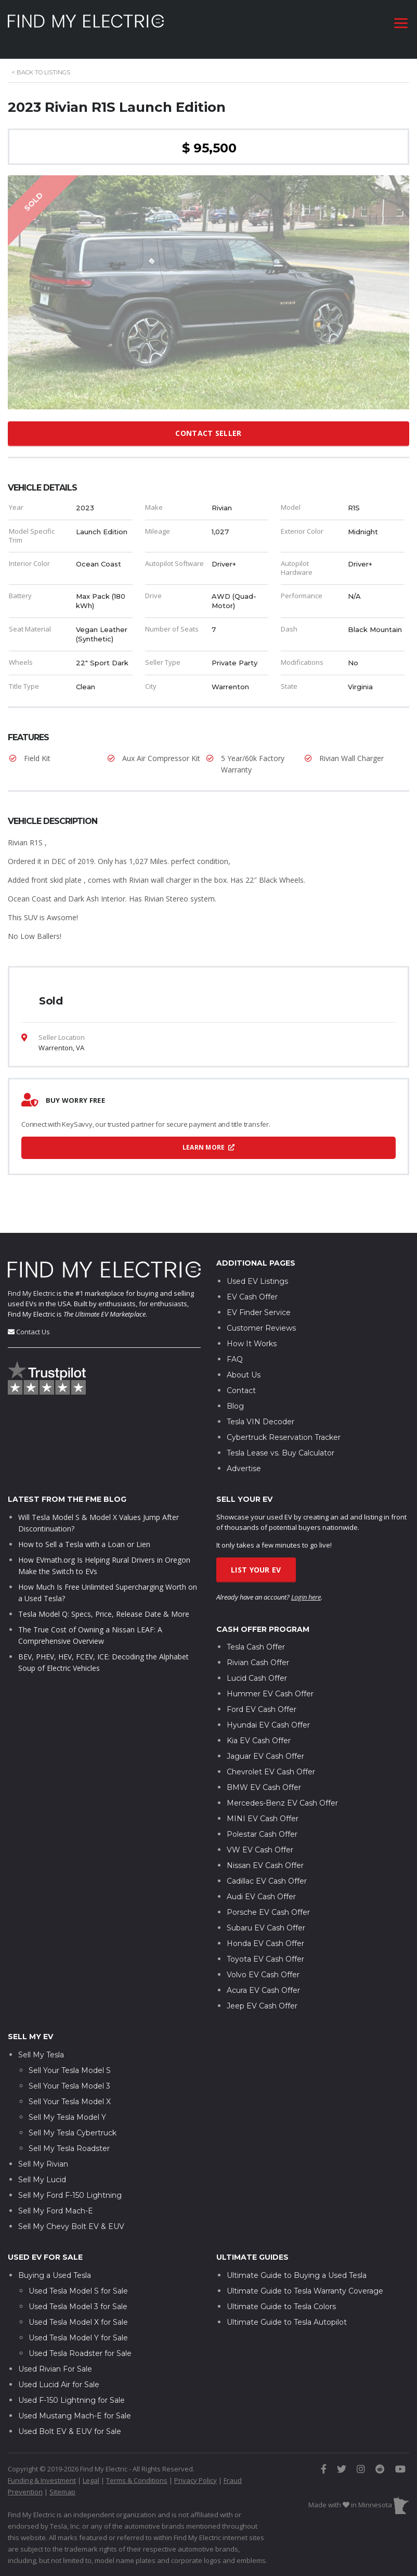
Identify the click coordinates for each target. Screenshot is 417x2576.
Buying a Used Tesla (54, 2266)
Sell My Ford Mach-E (55, 2202)
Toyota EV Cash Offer (265, 1950)
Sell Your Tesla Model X (70, 2092)
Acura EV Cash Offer (263, 1981)
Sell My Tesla (41, 2046)
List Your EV (256, 1561)
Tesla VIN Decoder (260, 1413)
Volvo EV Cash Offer (263, 1965)
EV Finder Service (259, 1303)
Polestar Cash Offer (262, 1825)
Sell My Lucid (42, 2170)
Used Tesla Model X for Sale (78, 2313)
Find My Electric (31, 1284)
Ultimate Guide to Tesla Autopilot (287, 2313)
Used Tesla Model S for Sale (78, 2282)
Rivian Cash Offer (258, 1653)
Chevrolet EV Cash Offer (271, 1763)
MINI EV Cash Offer (262, 1809)
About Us (243, 1366)
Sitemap (62, 2483)
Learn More (209, 1147)
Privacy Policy (195, 2471)
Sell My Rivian (43, 2155)
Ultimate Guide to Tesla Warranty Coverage (305, 2282)
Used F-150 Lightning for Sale (71, 2391)
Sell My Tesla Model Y (67, 2108)
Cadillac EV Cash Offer (267, 1872)
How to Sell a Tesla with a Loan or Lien (84, 1535)
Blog (235, 1397)
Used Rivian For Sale (55, 2360)
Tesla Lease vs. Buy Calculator (280, 1444)
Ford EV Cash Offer (261, 1700)
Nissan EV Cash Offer (265, 1856)
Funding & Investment (42, 2471)
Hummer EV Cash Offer (270, 1685)
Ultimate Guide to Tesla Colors (281, 2297)
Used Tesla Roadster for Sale (80, 2344)
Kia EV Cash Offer (259, 1731)
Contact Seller (208, 433)
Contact (241, 1381)
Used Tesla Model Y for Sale (78, 2329)
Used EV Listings (257, 1272)
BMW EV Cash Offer (264, 1778)
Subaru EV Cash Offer (266, 1919)
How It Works (252, 1334)
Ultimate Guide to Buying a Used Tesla (297, 2266)
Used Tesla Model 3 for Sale (78, 2297)
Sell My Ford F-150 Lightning (70, 2186)
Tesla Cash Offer (256, 1638)
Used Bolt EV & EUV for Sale (69, 2422)
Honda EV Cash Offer (265, 1934)
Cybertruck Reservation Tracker (284, 1428)
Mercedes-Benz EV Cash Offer (282, 1794)
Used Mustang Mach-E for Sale (74, 2407)
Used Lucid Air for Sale (58, 2375)
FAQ (235, 1350)
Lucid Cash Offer (257, 1669)
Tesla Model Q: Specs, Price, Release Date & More (103, 1605)
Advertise (244, 1459)
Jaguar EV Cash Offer (265, 1747)
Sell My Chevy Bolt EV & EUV (71, 2217)
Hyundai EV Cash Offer (268, 1716)
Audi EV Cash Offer (261, 1887)
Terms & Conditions (136, 2471)
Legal (91, 2471)
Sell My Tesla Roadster (69, 2139)
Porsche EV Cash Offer (268, 1903)
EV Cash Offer (252, 1288)
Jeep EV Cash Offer (262, 1997)
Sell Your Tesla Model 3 (69, 2077)
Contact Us (33, 1323)
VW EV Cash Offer (260, 1841)
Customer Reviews (261, 1319)
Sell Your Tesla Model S (70, 2061)
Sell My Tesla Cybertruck (72, 2124)
